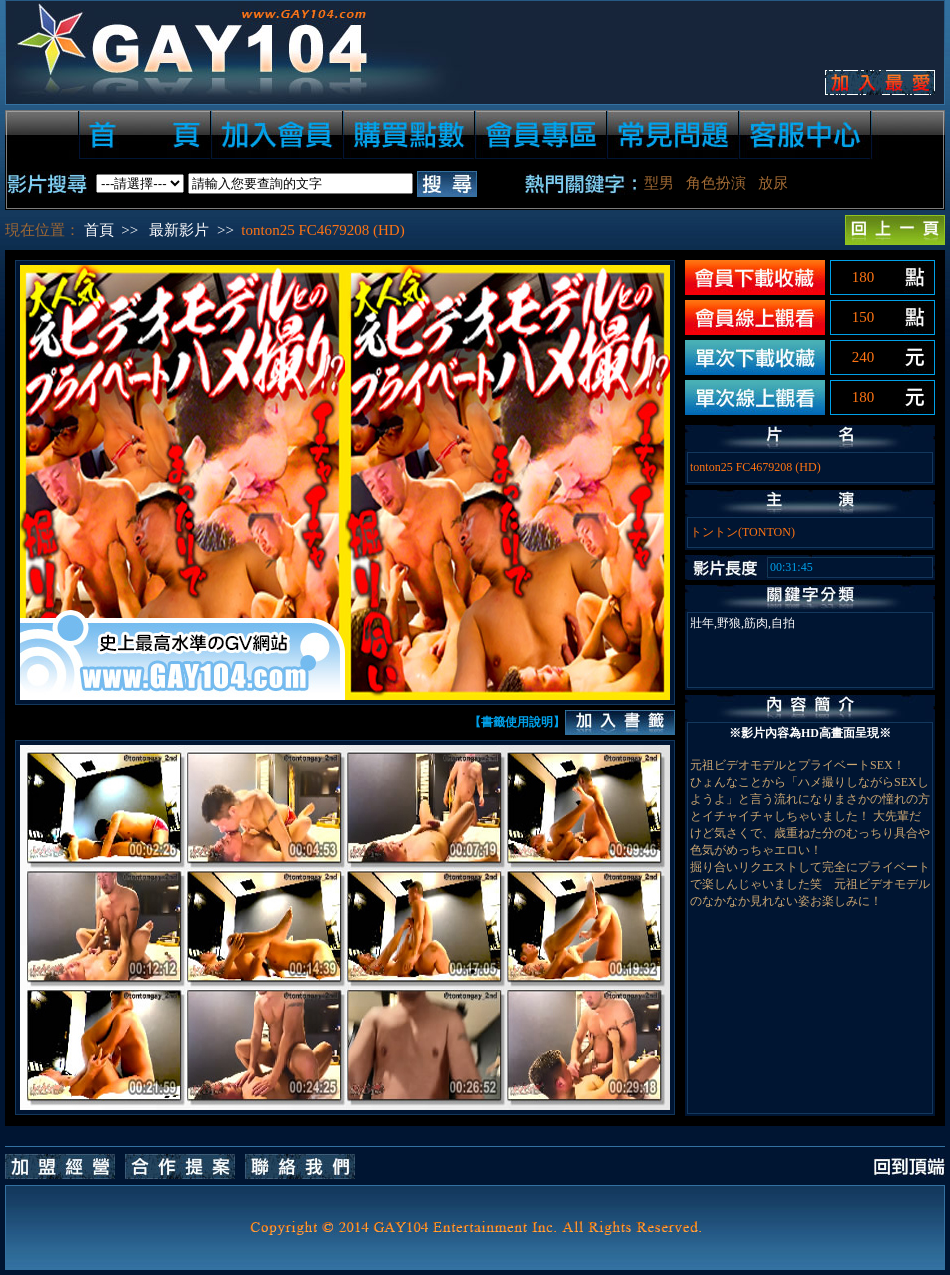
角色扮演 (716, 183)
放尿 (773, 183)
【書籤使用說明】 (517, 722)
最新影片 (179, 230)
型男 (659, 183)
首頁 (99, 230)
